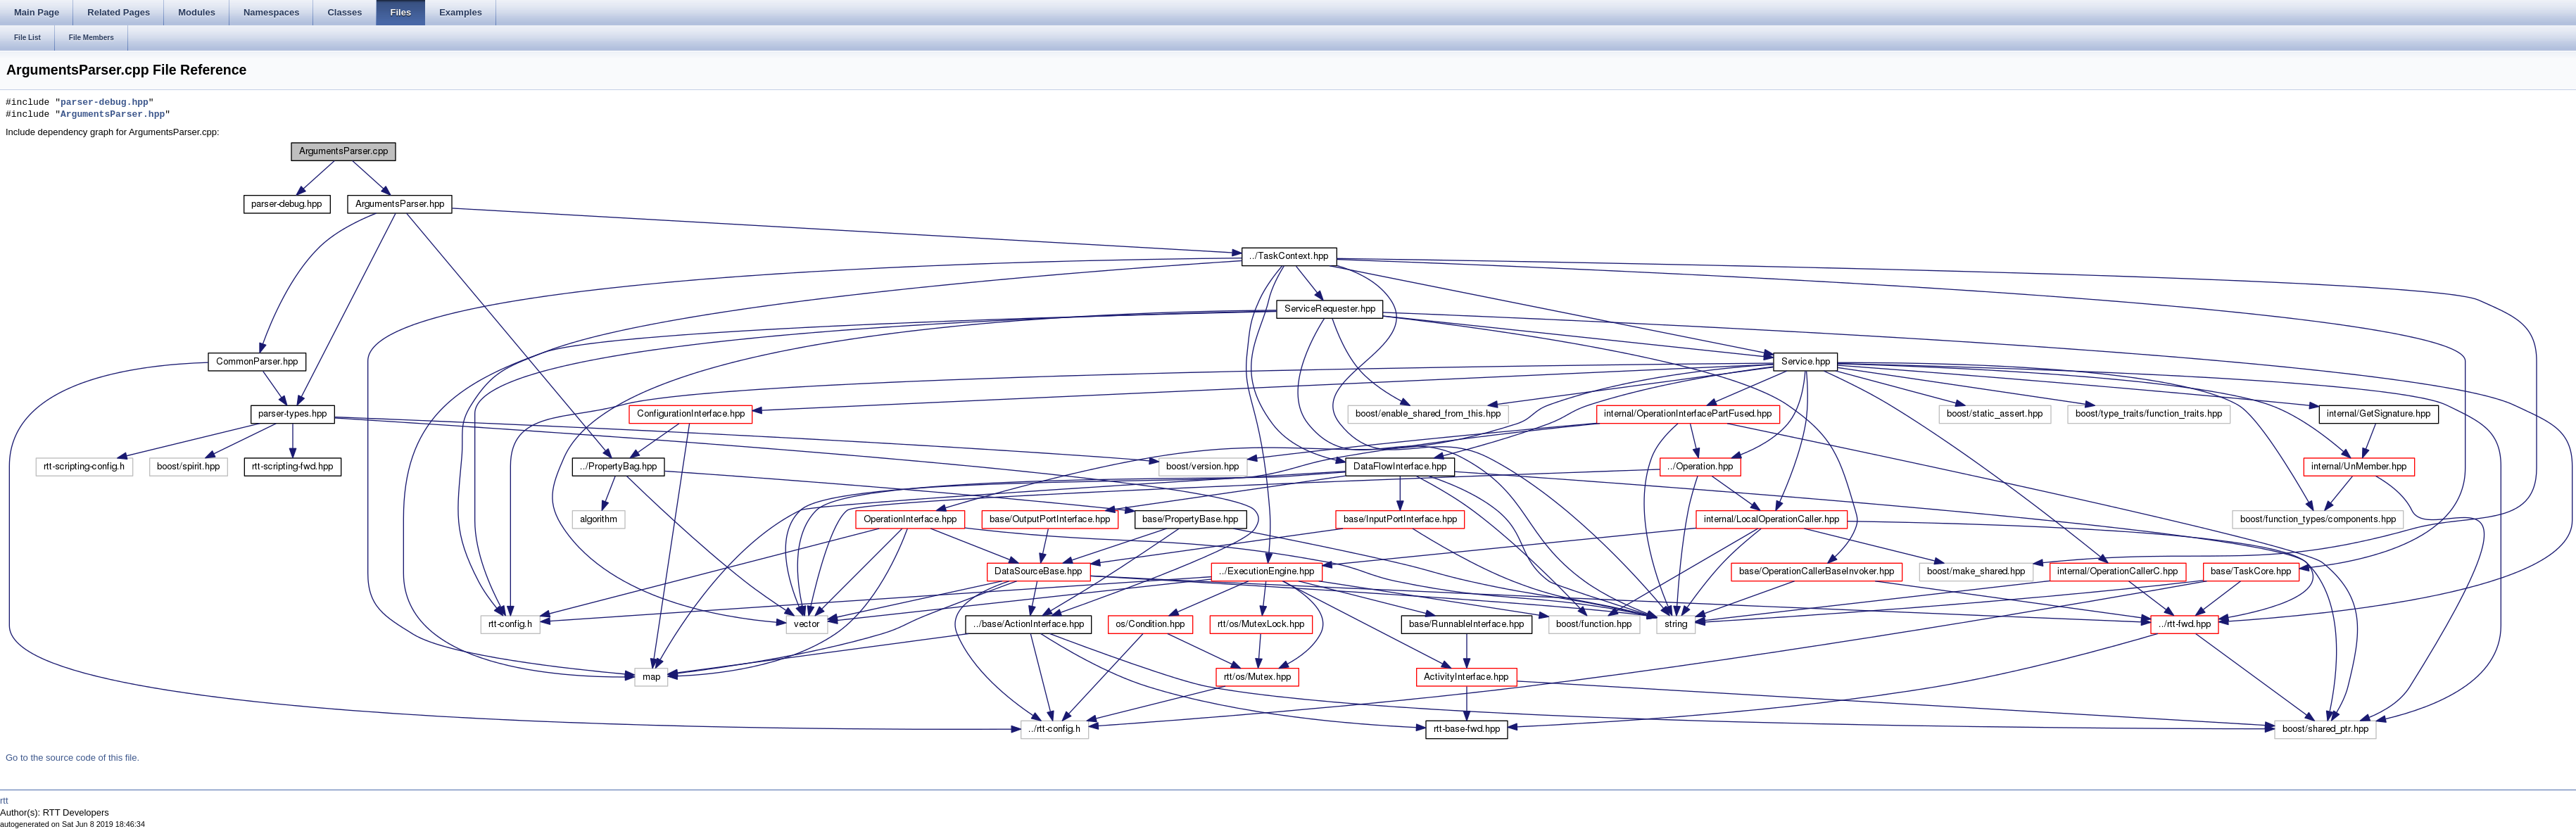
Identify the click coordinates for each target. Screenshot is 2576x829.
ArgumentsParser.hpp (113, 114)
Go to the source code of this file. (72, 757)
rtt (4, 800)
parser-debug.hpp (105, 102)
